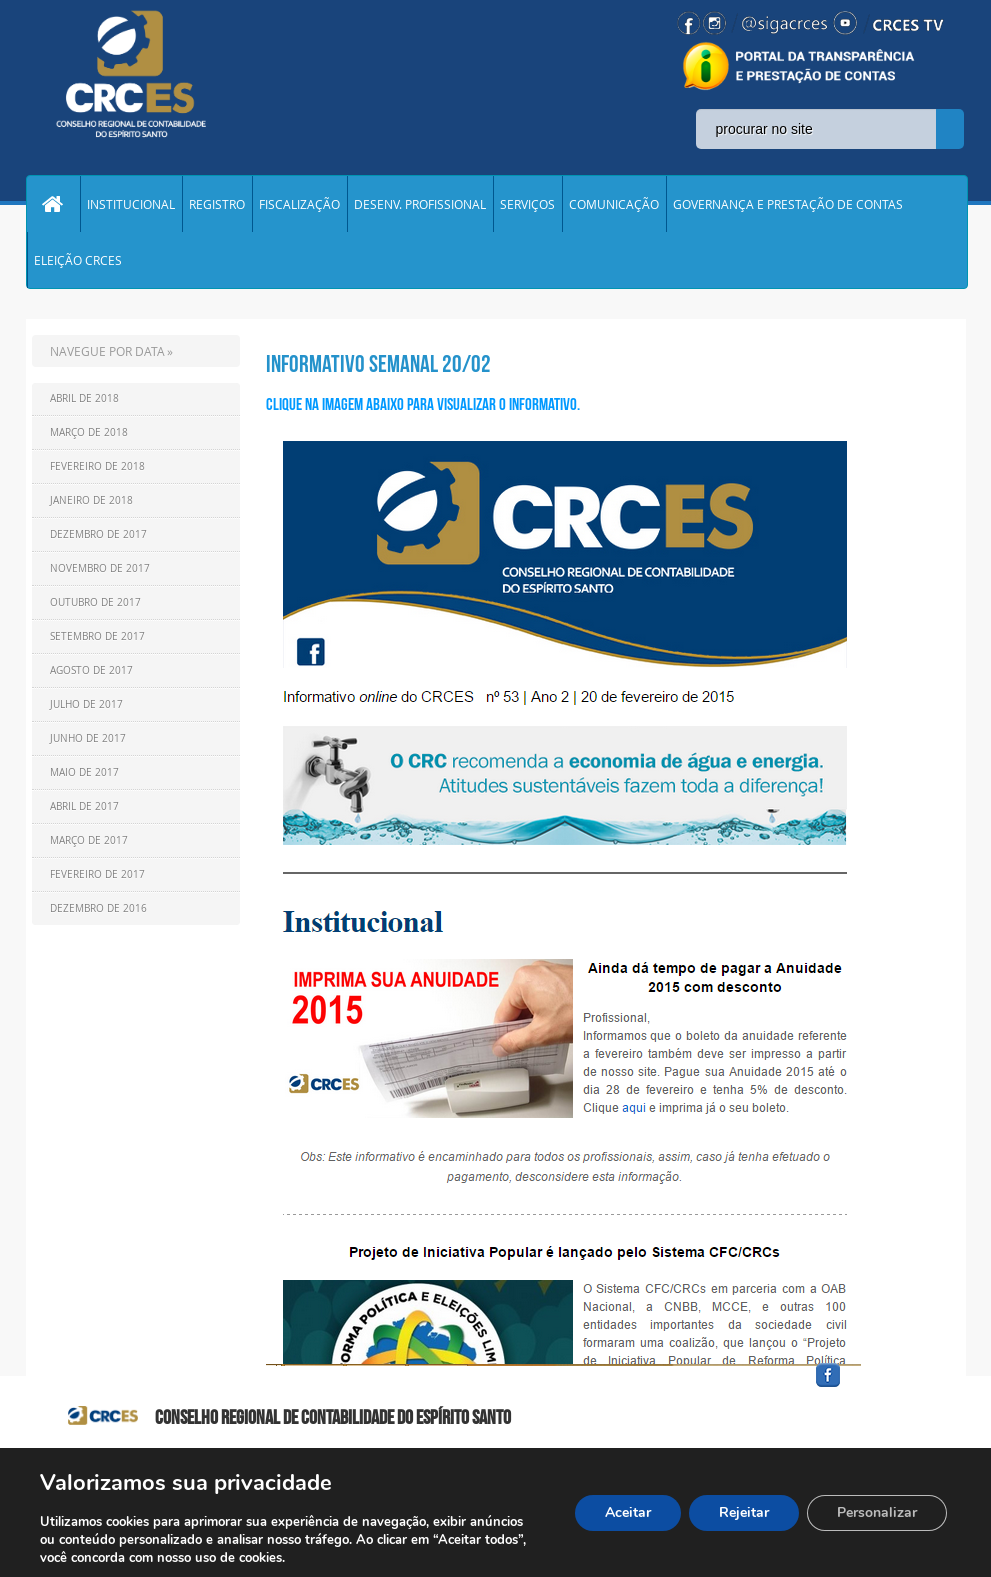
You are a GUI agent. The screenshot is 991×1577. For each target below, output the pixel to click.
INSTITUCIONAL (131, 204)
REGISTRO (217, 204)
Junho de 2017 (88, 738)
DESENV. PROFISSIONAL (420, 204)
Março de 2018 (89, 432)
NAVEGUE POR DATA (107, 351)
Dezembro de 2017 (98, 534)
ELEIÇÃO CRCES (78, 260)
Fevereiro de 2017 (97, 874)
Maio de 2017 (84, 772)
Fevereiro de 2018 (97, 466)
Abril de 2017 (84, 806)
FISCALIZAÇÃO (299, 204)
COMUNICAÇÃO (614, 204)
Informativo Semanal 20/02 (378, 364)
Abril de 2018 (84, 398)
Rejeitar (744, 1512)
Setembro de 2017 (97, 636)
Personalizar (877, 1512)
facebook (876, 1387)
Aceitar (628, 1512)
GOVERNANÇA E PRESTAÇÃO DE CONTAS (788, 204)
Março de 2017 (89, 840)
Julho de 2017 (86, 704)
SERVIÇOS (527, 204)
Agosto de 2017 (91, 670)
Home (53, 204)
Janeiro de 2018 (91, 500)
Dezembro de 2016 (98, 908)
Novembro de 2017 (100, 568)
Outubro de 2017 (95, 602)
